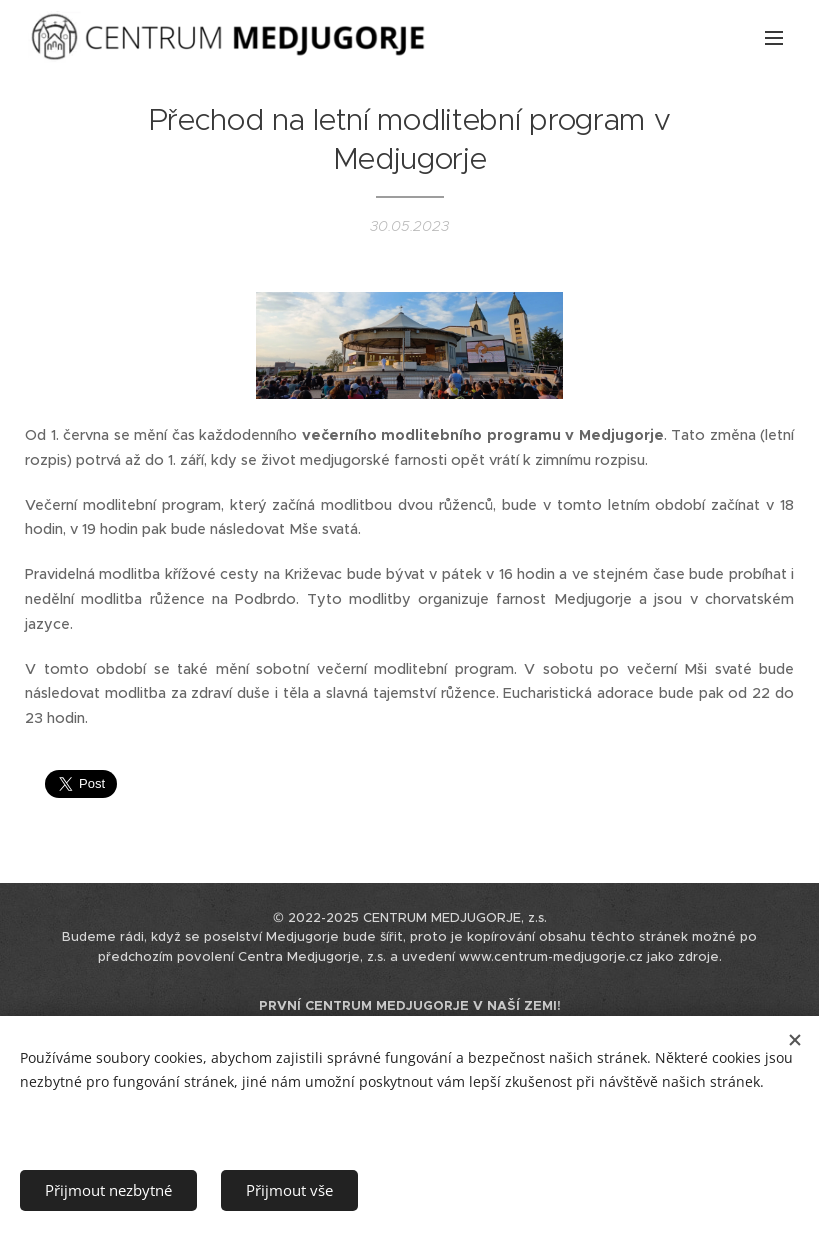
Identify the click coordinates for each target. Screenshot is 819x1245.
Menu (774, 38)
